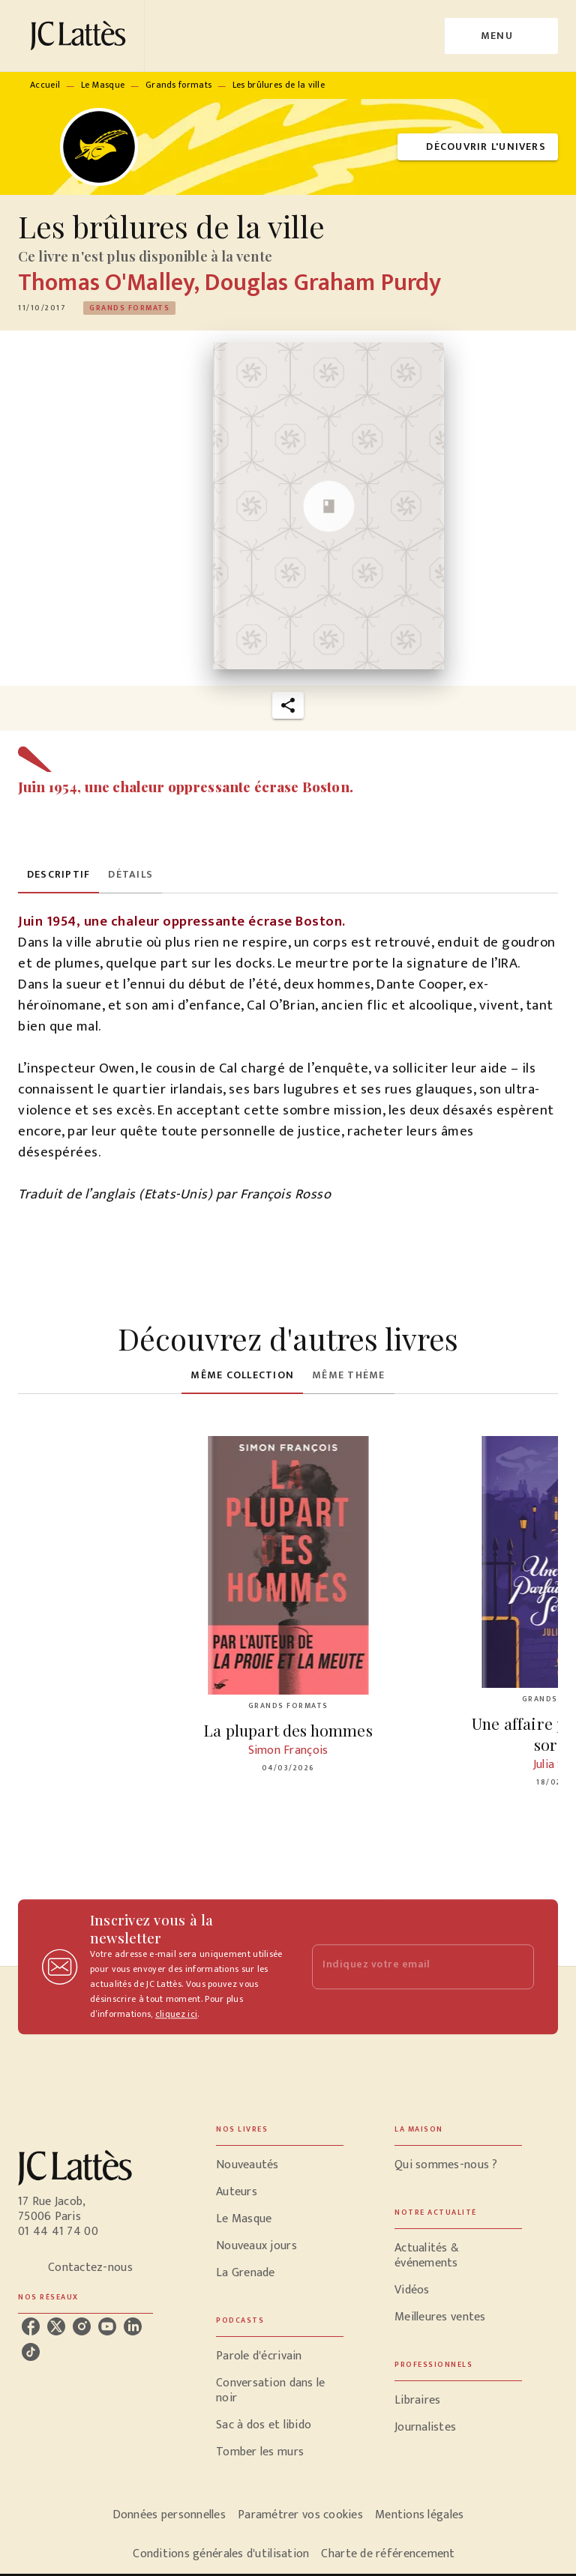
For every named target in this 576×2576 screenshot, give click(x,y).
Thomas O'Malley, (111, 283)
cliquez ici (176, 2013)
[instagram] (81, 2326)
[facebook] (31, 2326)
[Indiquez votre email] (404, 1967)
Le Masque (103, 84)
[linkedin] (133, 2326)
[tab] (58, 875)
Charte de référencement (387, 2554)
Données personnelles (169, 2515)
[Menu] (501, 36)
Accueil (45, 84)
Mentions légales (419, 2515)
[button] (478, 147)
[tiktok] (31, 2352)
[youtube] (107, 2326)
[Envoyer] (516, 1967)
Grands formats (179, 84)
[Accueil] (81, 35)
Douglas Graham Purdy (323, 283)
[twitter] (56, 2326)
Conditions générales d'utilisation (221, 2554)
